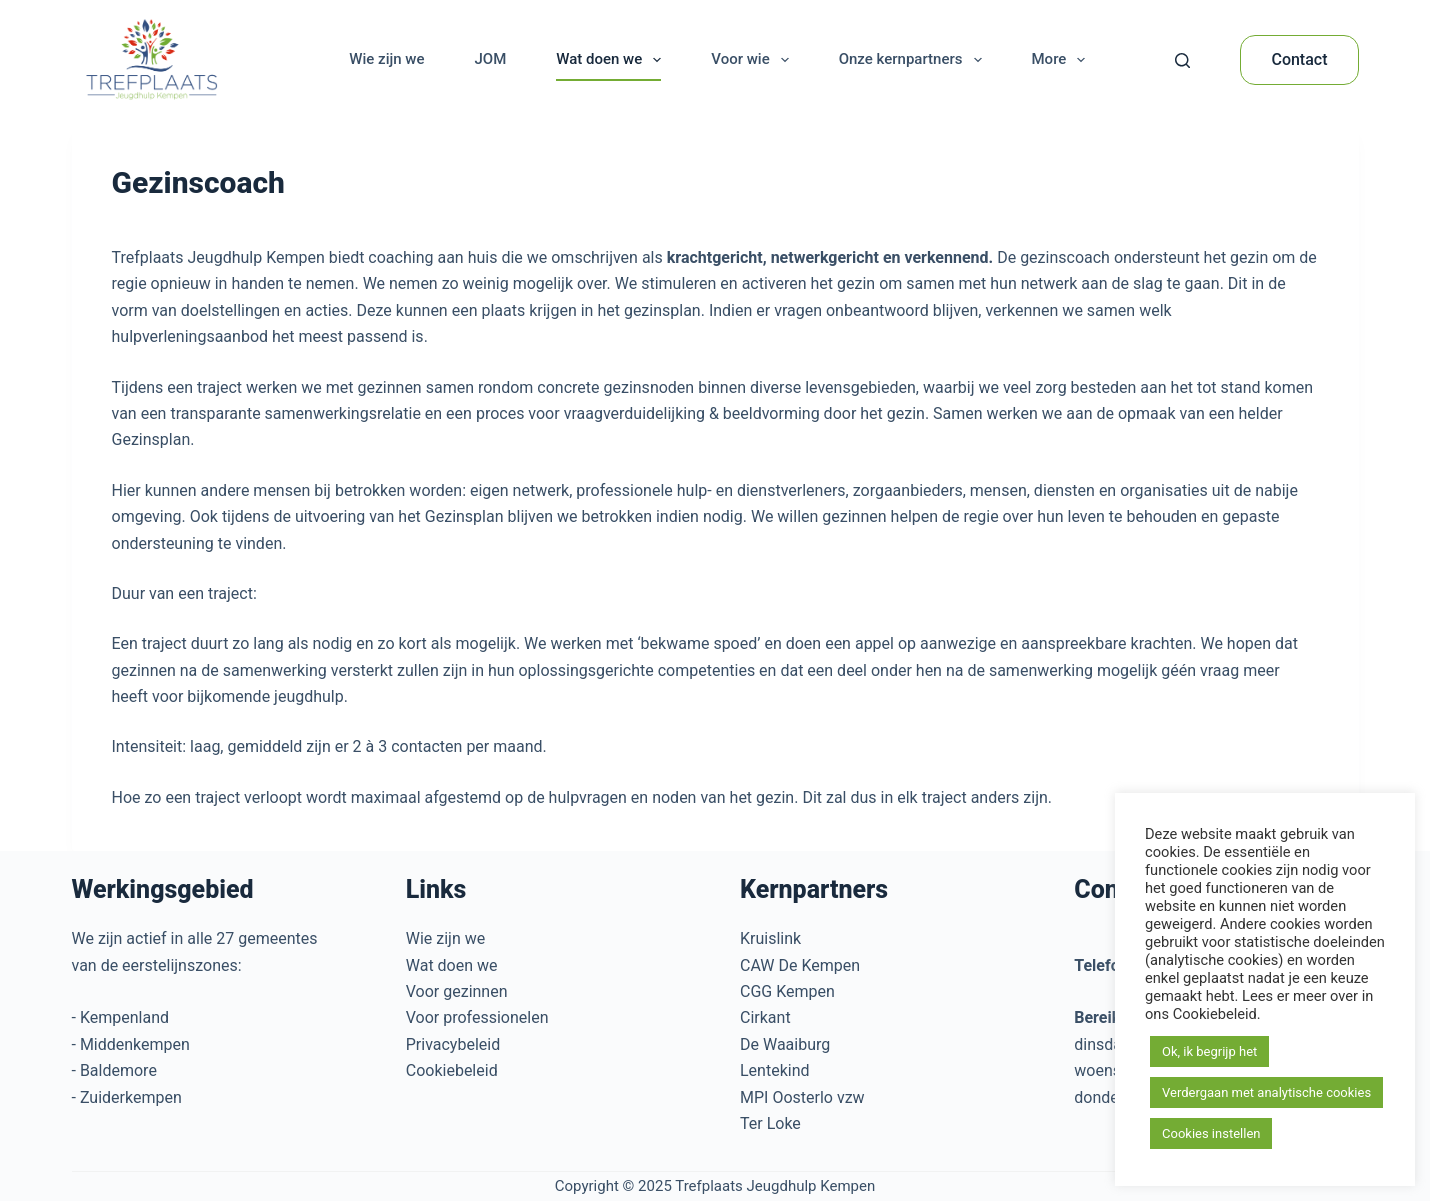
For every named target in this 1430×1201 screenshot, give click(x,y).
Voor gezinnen (457, 991)
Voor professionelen (477, 1017)
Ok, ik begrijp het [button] (1209, 1051)
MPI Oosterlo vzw (802, 1097)
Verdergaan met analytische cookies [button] (1266, 1092)
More (1063, 60)
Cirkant (765, 1017)
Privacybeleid (453, 1044)
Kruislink (770, 938)
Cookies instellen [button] (1211, 1133)
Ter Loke (770, 1123)
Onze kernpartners (914, 60)
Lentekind (775, 1070)
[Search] (1182, 60)
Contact (1299, 59)
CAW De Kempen (800, 965)
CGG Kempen (787, 991)
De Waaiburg (785, 1044)
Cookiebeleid (452, 1070)
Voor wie (753, 60)
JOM (490, 59)
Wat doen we (612, 60)
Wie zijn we (386, 59)
